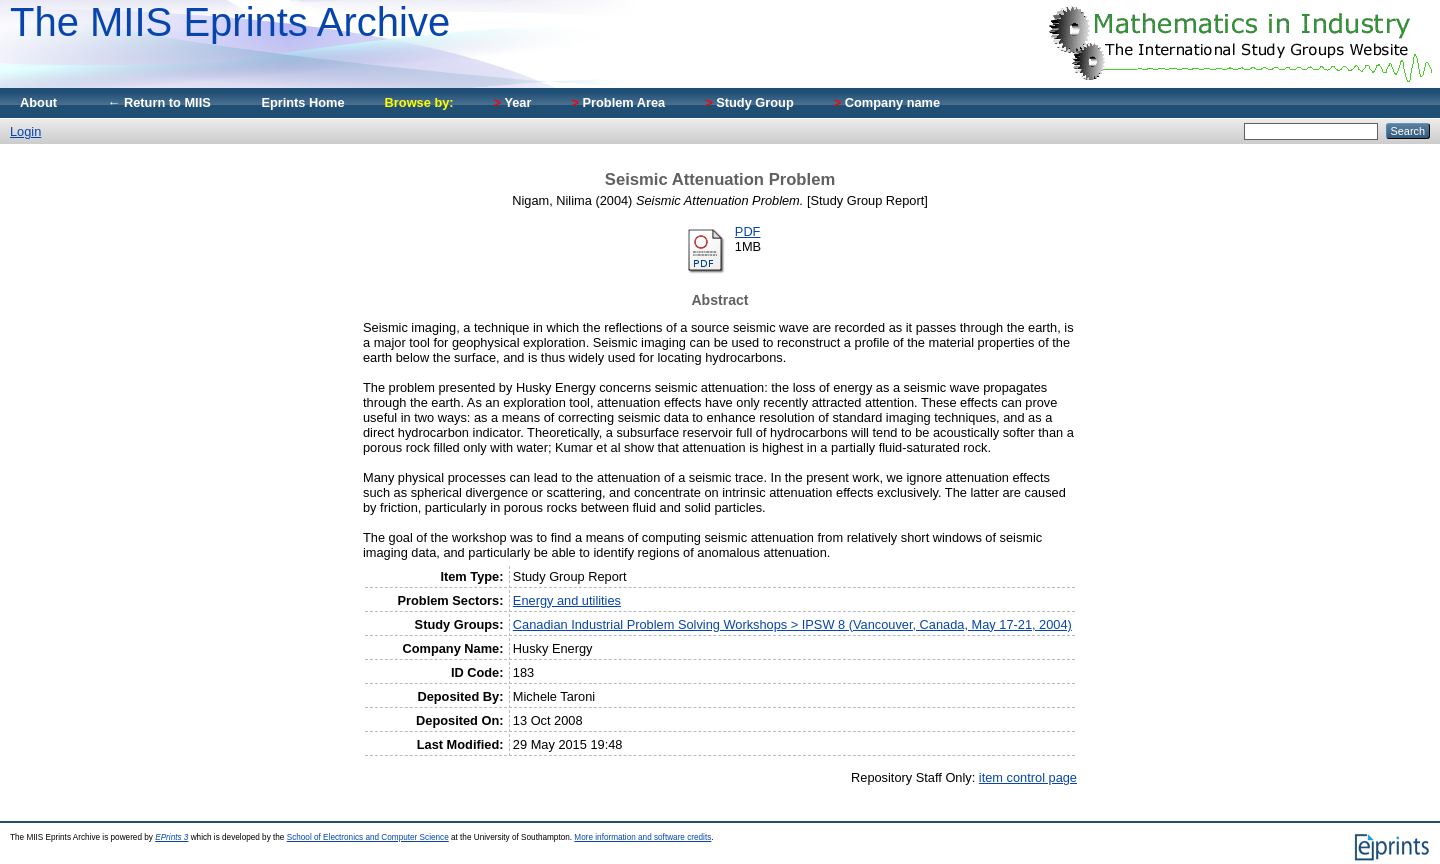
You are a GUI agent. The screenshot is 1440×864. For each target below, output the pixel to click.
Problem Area (618, 102)
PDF (748, 231)
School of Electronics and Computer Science (368, 837)
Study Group (749, 102)
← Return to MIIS (159, 102)
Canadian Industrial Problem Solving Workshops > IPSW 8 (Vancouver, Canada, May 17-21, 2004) (792, 624)
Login (25, 131)
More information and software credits (642, 837)
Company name (887, 102)
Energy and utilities (567, 600)
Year (513, 102)
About (38, 102)
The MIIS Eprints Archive (230, 22)
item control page (1028, 777)
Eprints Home (302, 102)
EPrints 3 (171, 837)
